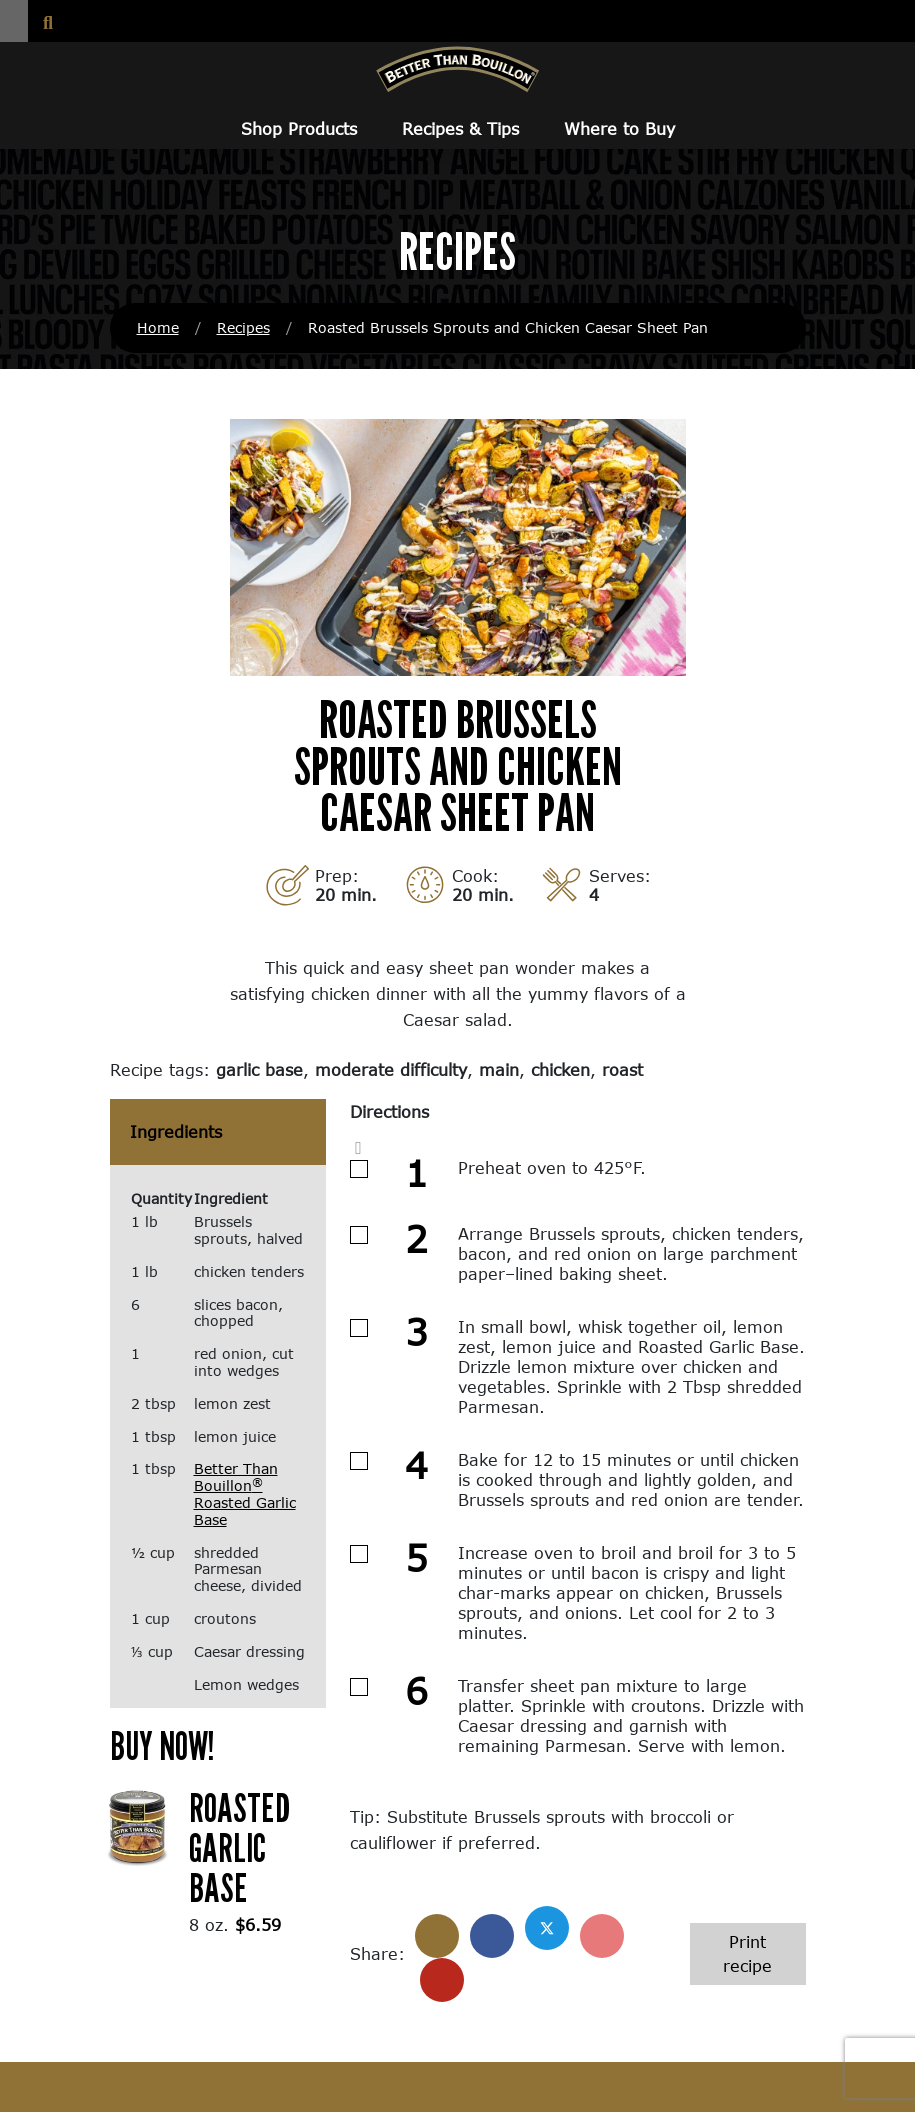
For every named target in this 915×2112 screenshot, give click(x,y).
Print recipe (747, 1953)
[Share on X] (547, 1928)
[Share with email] (442, 1980)
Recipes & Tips (460, 128)
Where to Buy (619, 128)
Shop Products (299, 128)
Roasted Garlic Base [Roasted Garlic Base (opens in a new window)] (239, 1847)
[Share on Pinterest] (602, 1936)
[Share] (437, 1936)
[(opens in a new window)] (138, 1825)
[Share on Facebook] (492, 1936)
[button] (14, 21)
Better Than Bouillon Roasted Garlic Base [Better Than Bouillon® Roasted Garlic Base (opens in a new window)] (245, 1493)
